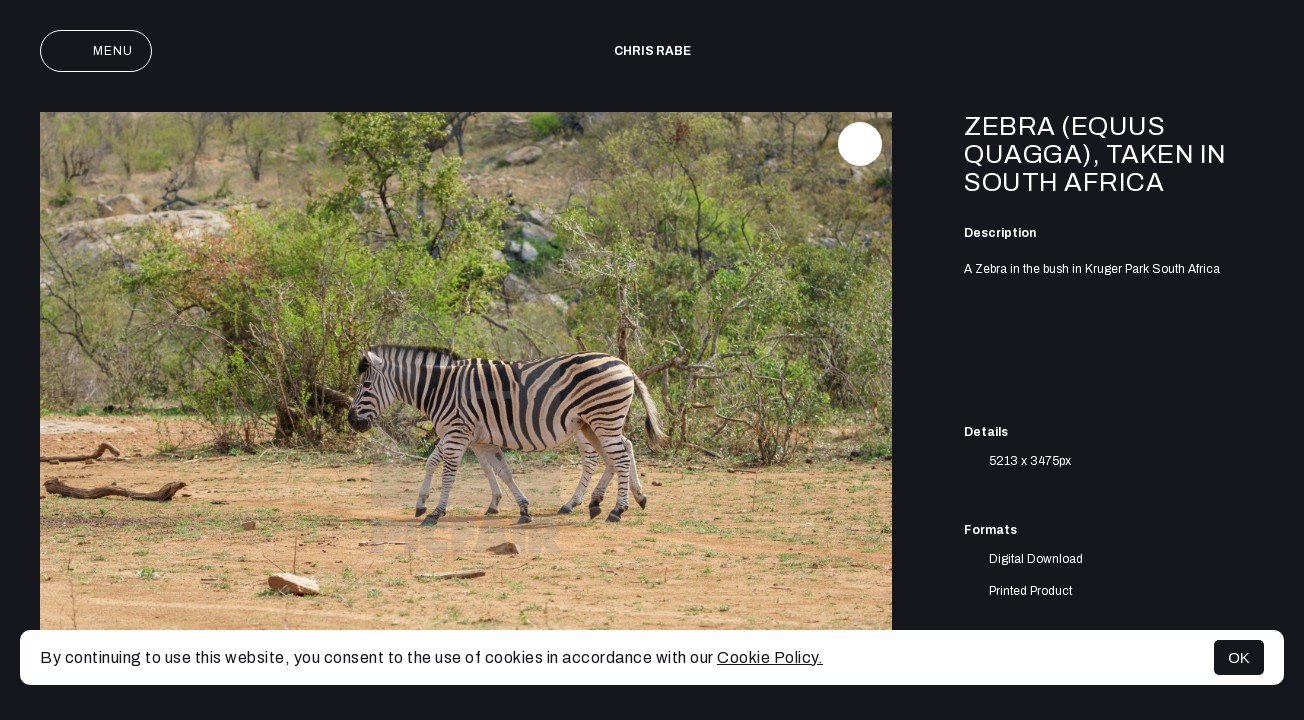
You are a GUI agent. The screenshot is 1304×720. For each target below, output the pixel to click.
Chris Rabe (652, 51)
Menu (96, 51)
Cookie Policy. (770, 657)
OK (1239, 657)
